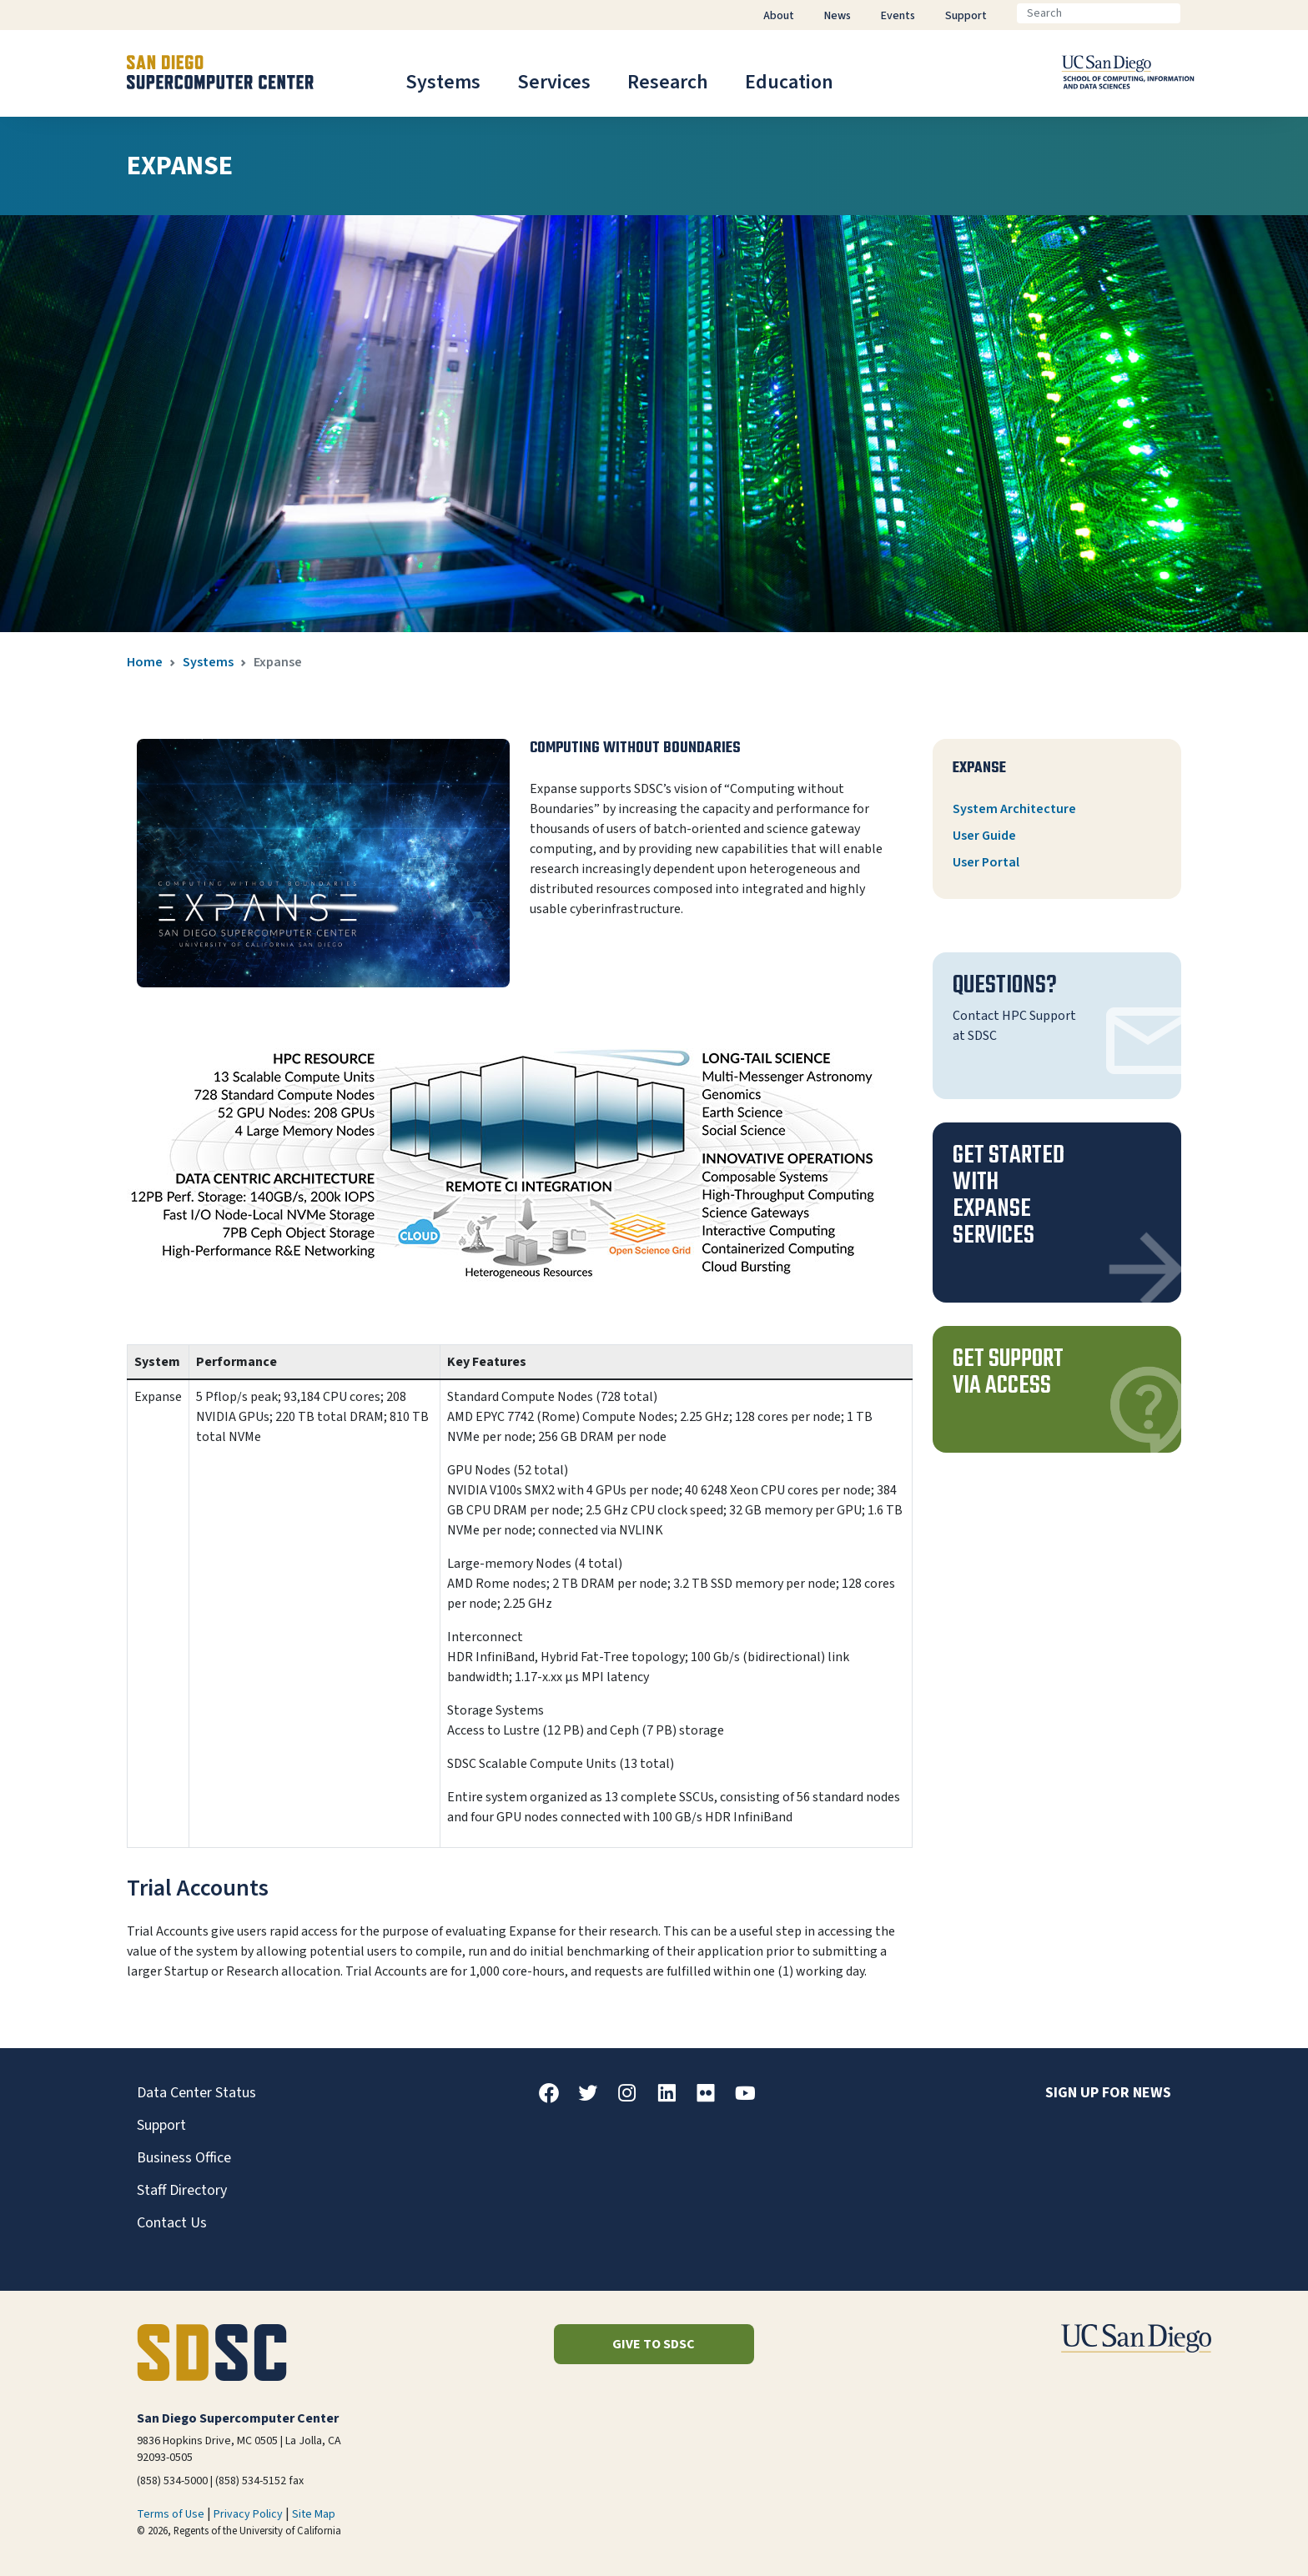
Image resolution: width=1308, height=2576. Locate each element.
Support (161, 2125)
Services (554, 82)
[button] (1057, 1212)
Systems (442, 82)
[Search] (1098, 13)
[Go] (1194, 13)
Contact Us (172, 2222)
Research (667, 82)
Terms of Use (170, 2514)
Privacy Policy (248, 2514)
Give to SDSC (653, 2344)
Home (145, 662)
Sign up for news (1108, 2092)
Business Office (184, 2157)
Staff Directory (182, 2190)
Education (789, 82)
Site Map (313, 2514)
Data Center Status (196, 2092)
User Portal (986, 862)
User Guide (984, 835)
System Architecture (1014, 809)
